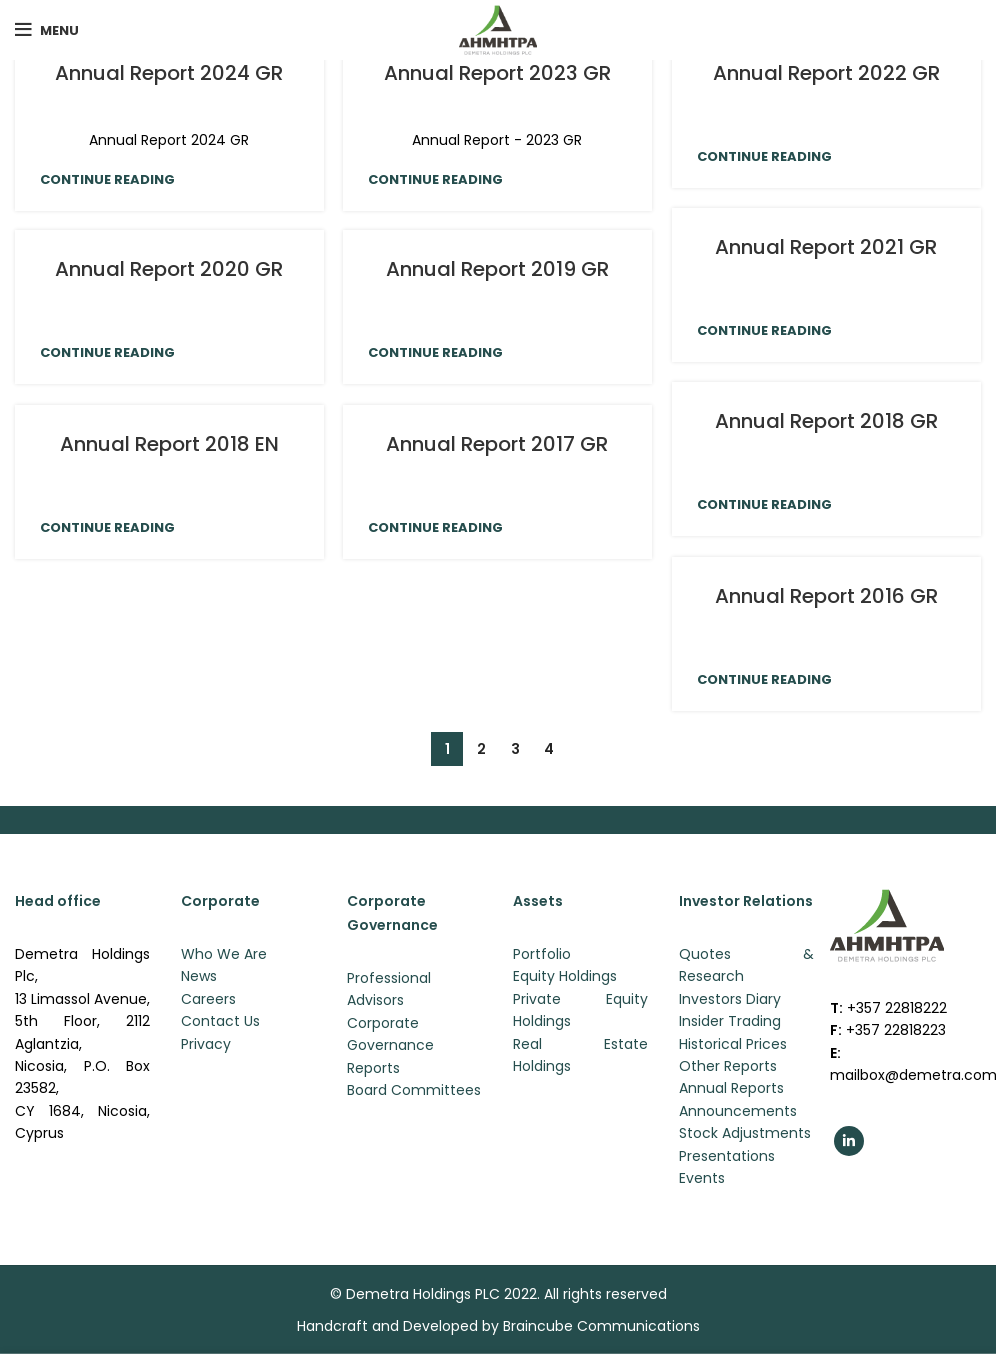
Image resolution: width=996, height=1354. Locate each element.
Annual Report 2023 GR (497, 73)
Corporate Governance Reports (390, 1045)
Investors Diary (730, 999)
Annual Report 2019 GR (497, 269)
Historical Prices (733, 1044)
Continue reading (107, 179)
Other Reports (728, 1066)
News (199, 976)
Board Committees (414, 1090)
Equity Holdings (565, 976)
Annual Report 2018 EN (169, 444)
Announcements (738, 1111)
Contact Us (220, 1021)
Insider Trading (730, 1021)
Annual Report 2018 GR (826, 421)
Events (702, 1178)
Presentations (727, 1156)
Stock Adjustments (745, 1133)
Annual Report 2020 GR (169, 269)
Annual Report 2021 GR (826, 247)
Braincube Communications (601, 1326)
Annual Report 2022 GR (826, 73)
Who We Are (224, 954)
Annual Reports (731, 1088)
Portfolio (542, 954)
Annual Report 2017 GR (497, 444)
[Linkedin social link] (849, 1141)
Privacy (206, 1044)
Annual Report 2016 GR (826, 596)
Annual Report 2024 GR (169, 73)
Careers (208, 999)
